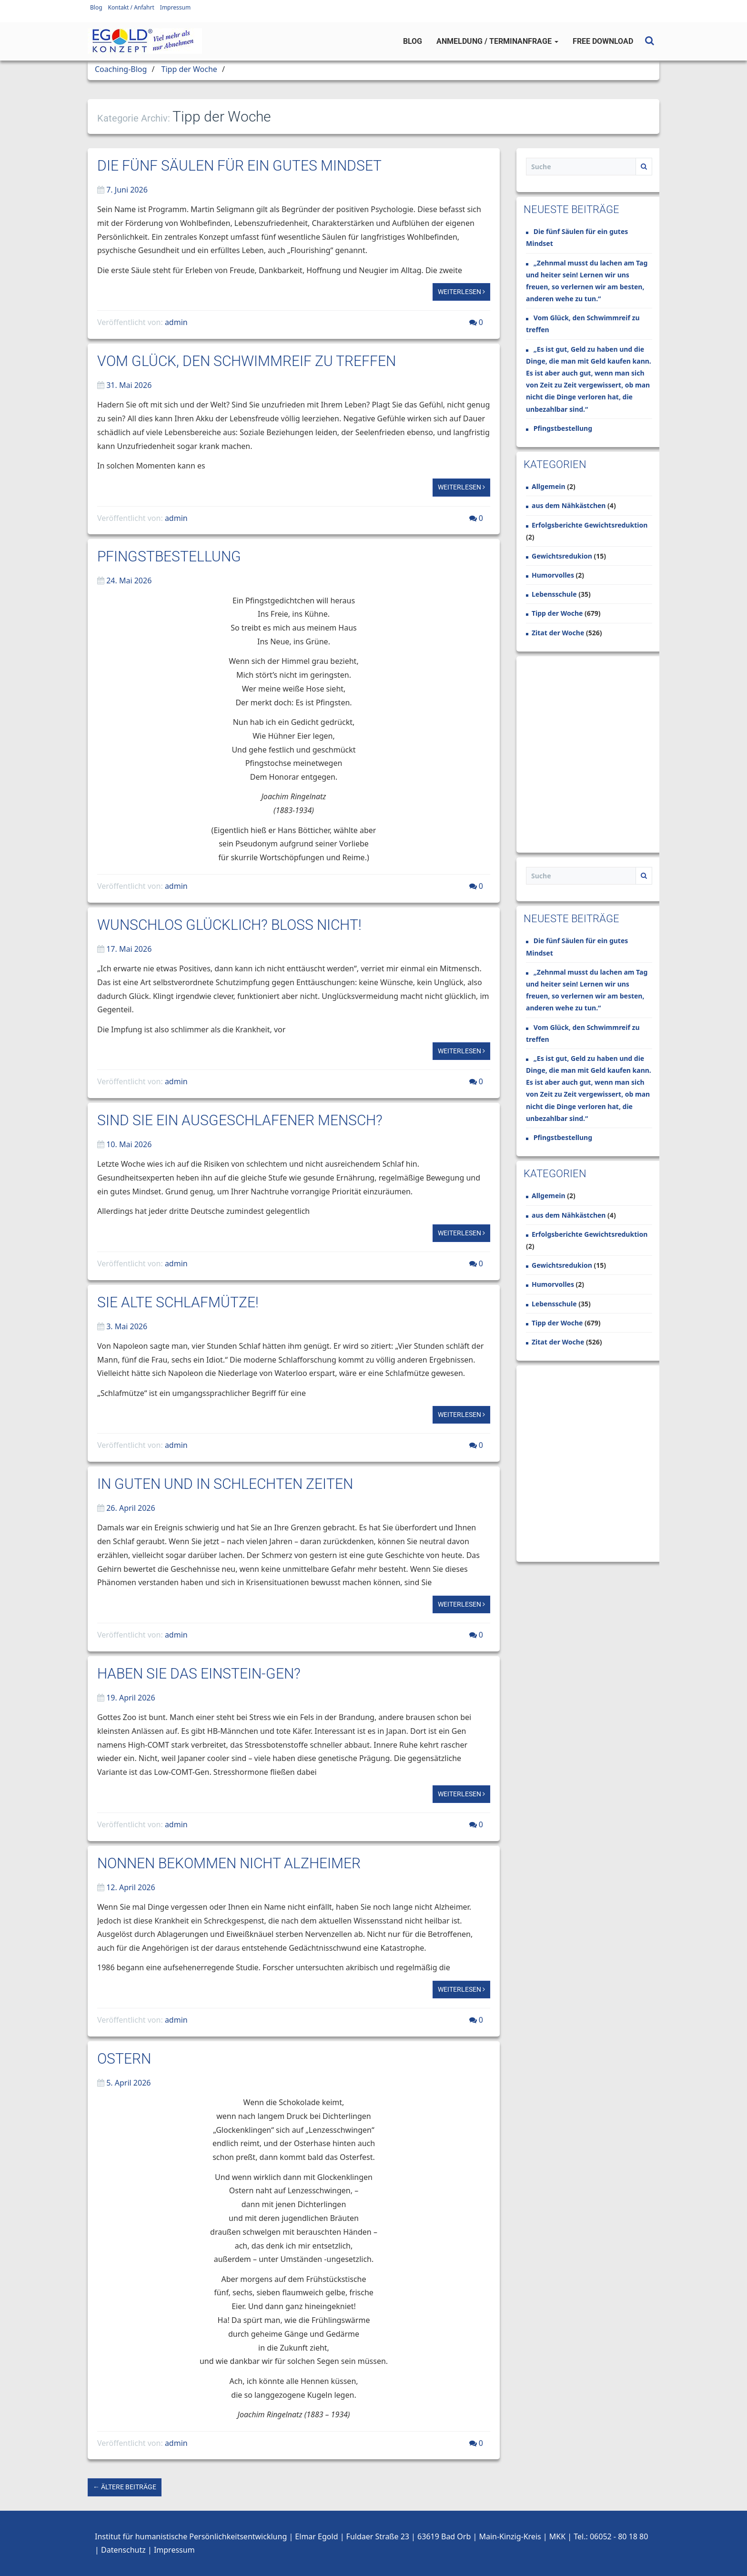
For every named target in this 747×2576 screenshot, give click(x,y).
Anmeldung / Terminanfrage (497, 41)
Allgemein (548, 486)
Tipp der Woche (189, 69)
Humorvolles (553, 575)
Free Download (603, 41)
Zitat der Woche (558, 632)
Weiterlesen (461, 291)
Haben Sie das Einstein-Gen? (199, 1673)
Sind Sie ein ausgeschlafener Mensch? (240, 1120)
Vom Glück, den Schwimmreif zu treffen (246, 361)
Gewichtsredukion (562, 555)
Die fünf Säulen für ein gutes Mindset (239, 165)
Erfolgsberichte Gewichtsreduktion (589, 524)
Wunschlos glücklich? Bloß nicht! (229, 924)
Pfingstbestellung (169, 556)
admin (176, 322)
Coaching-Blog (121, 69)
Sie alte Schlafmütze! (178, 1302)
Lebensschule (554, 594)
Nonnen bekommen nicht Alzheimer (229, 1863)
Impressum (175, 7)
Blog (96, 7)
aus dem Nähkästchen (569, 505)
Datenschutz (123, 2550)
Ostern (124, 2058)
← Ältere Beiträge (124, 2487)
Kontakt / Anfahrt (131, 7)
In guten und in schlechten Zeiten (225, 1484)
